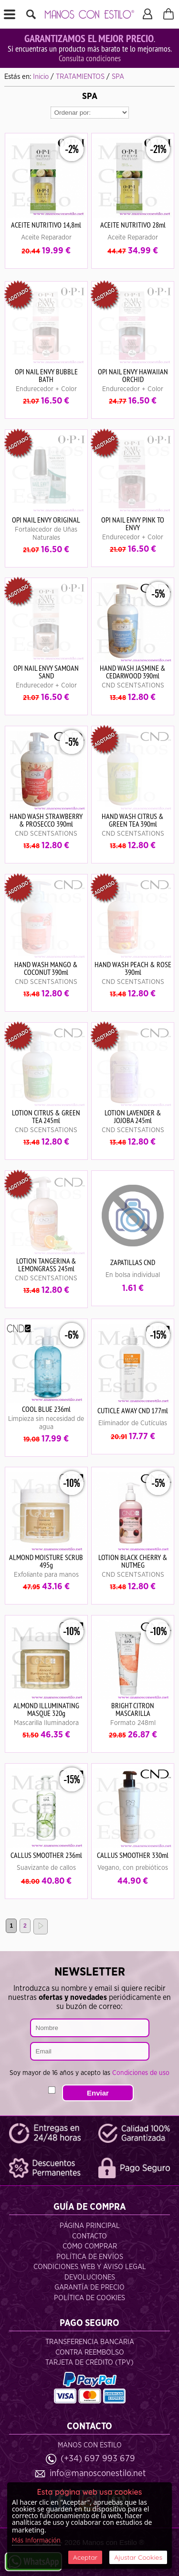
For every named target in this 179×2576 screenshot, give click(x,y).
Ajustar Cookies (138, 2557)
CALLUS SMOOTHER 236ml (46, 1855)
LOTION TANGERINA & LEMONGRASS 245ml (46, 1264)
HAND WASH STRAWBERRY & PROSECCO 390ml (46, 820)
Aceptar (85, 2557)
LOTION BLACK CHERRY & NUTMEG (133, 1561)
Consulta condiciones (90, 58)
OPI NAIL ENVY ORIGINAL (46, 519)
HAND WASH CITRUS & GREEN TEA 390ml (133, 820)
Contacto (89, 2236)
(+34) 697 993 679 (98, 2458)
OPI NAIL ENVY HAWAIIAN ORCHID (133, 375)
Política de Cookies (89, 2298)
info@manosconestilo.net (98, 2473)
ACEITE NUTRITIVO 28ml (133, 224)
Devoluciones (89, 2277)
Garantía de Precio (89, 2287)
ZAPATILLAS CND (132, 1262)
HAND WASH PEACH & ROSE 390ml (133, 968)
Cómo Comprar (90, 2246)
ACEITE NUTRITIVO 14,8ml (46, 224)
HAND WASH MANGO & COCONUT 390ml (46, 968)
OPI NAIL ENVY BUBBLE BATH (46, 375)
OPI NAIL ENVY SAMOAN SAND (46, 671)
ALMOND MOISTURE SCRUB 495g (46, 1561)
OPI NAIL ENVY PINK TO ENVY (132, 523)
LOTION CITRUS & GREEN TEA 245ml (46, 1116)
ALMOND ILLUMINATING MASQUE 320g (46, 1709)
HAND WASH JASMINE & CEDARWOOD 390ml (133, 671)
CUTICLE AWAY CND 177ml (132, 1410)
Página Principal (90, 2225)
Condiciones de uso (140, 2073)
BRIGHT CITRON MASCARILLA (132, 1709)
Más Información (36, 2540)
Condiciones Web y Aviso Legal (89, 2266)
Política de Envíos (89, 2256)
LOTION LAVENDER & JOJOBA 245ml (133, 1116)
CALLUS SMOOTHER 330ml (132, 1855)
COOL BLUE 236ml (46, 1409)
